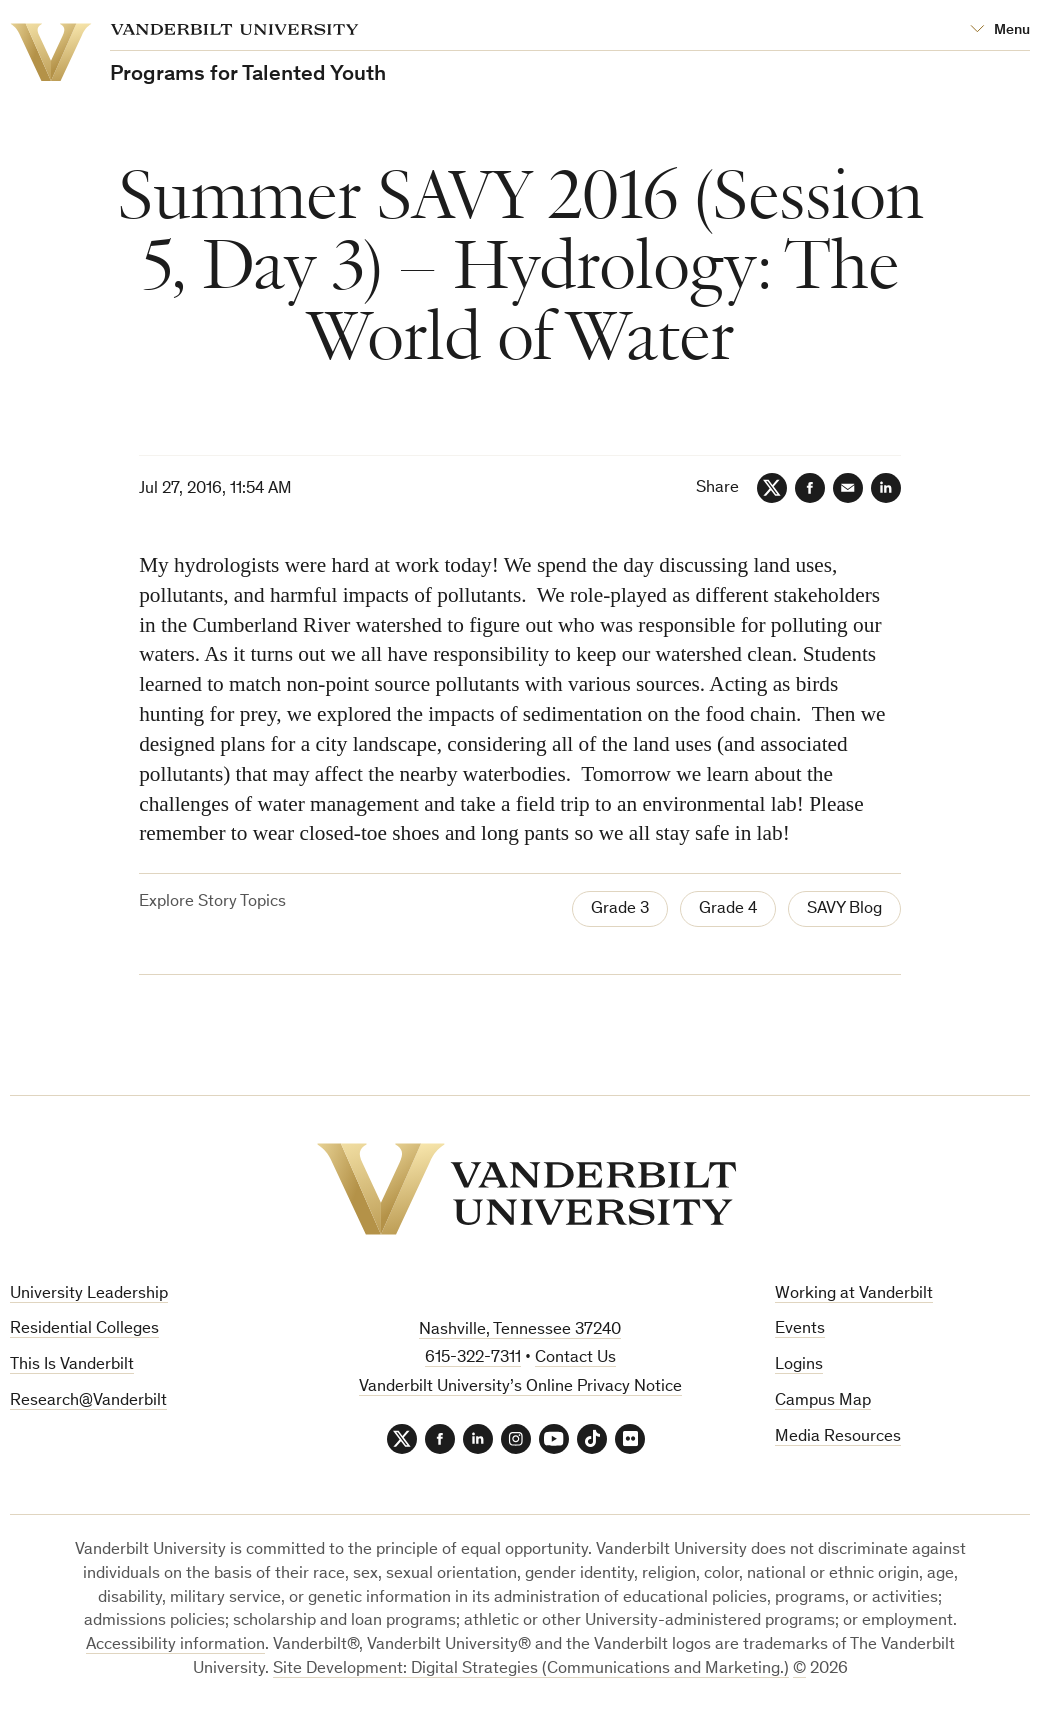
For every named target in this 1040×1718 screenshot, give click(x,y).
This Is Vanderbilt (72, 1365)
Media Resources (838, 1437)
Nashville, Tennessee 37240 (520, 1330)
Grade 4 (728, 909)
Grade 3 (620, 909)
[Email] (848, 488)
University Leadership (89, 1294)
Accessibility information (175, 1645)
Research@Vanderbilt (88, 1401)
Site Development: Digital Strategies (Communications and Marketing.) (531, 1669)
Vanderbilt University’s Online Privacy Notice (520, 1387)
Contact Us (575, 1358)
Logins (799, 1365)
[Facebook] (810, 488)
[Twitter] (772, 488)
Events (800, 1329)
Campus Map (823, 1401)
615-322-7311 (473, 1358)
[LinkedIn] (886, 488)
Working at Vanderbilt (854, 1294)
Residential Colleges (84, 1329)
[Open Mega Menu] (1000, 30)
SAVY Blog (844, 909)
